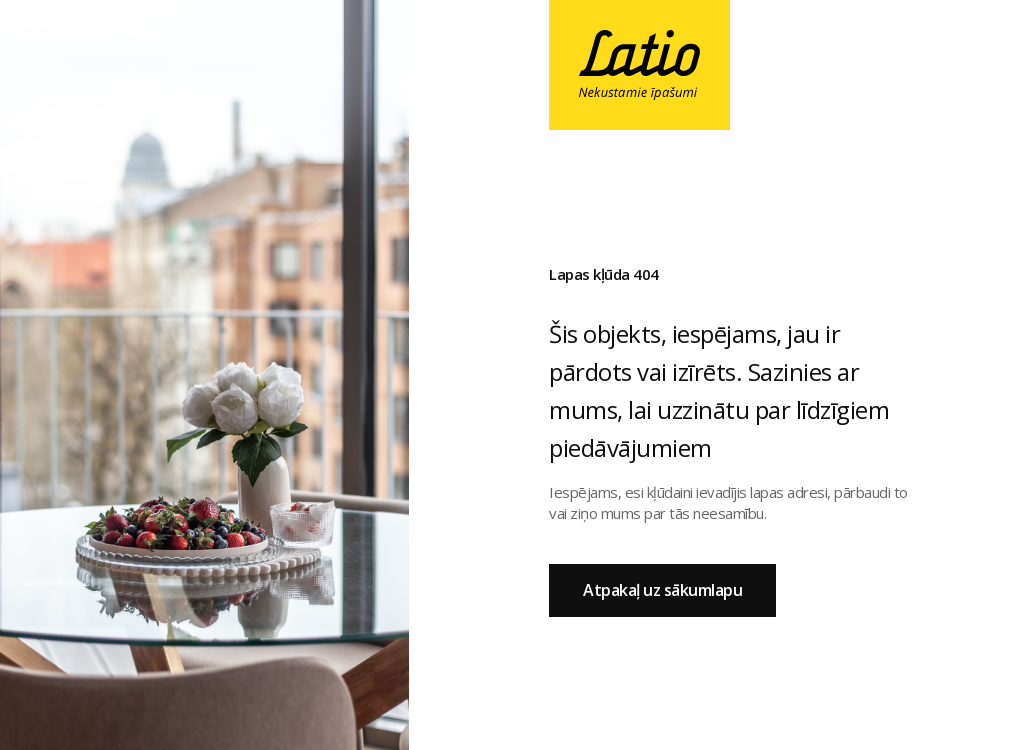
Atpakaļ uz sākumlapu (662, 590)
